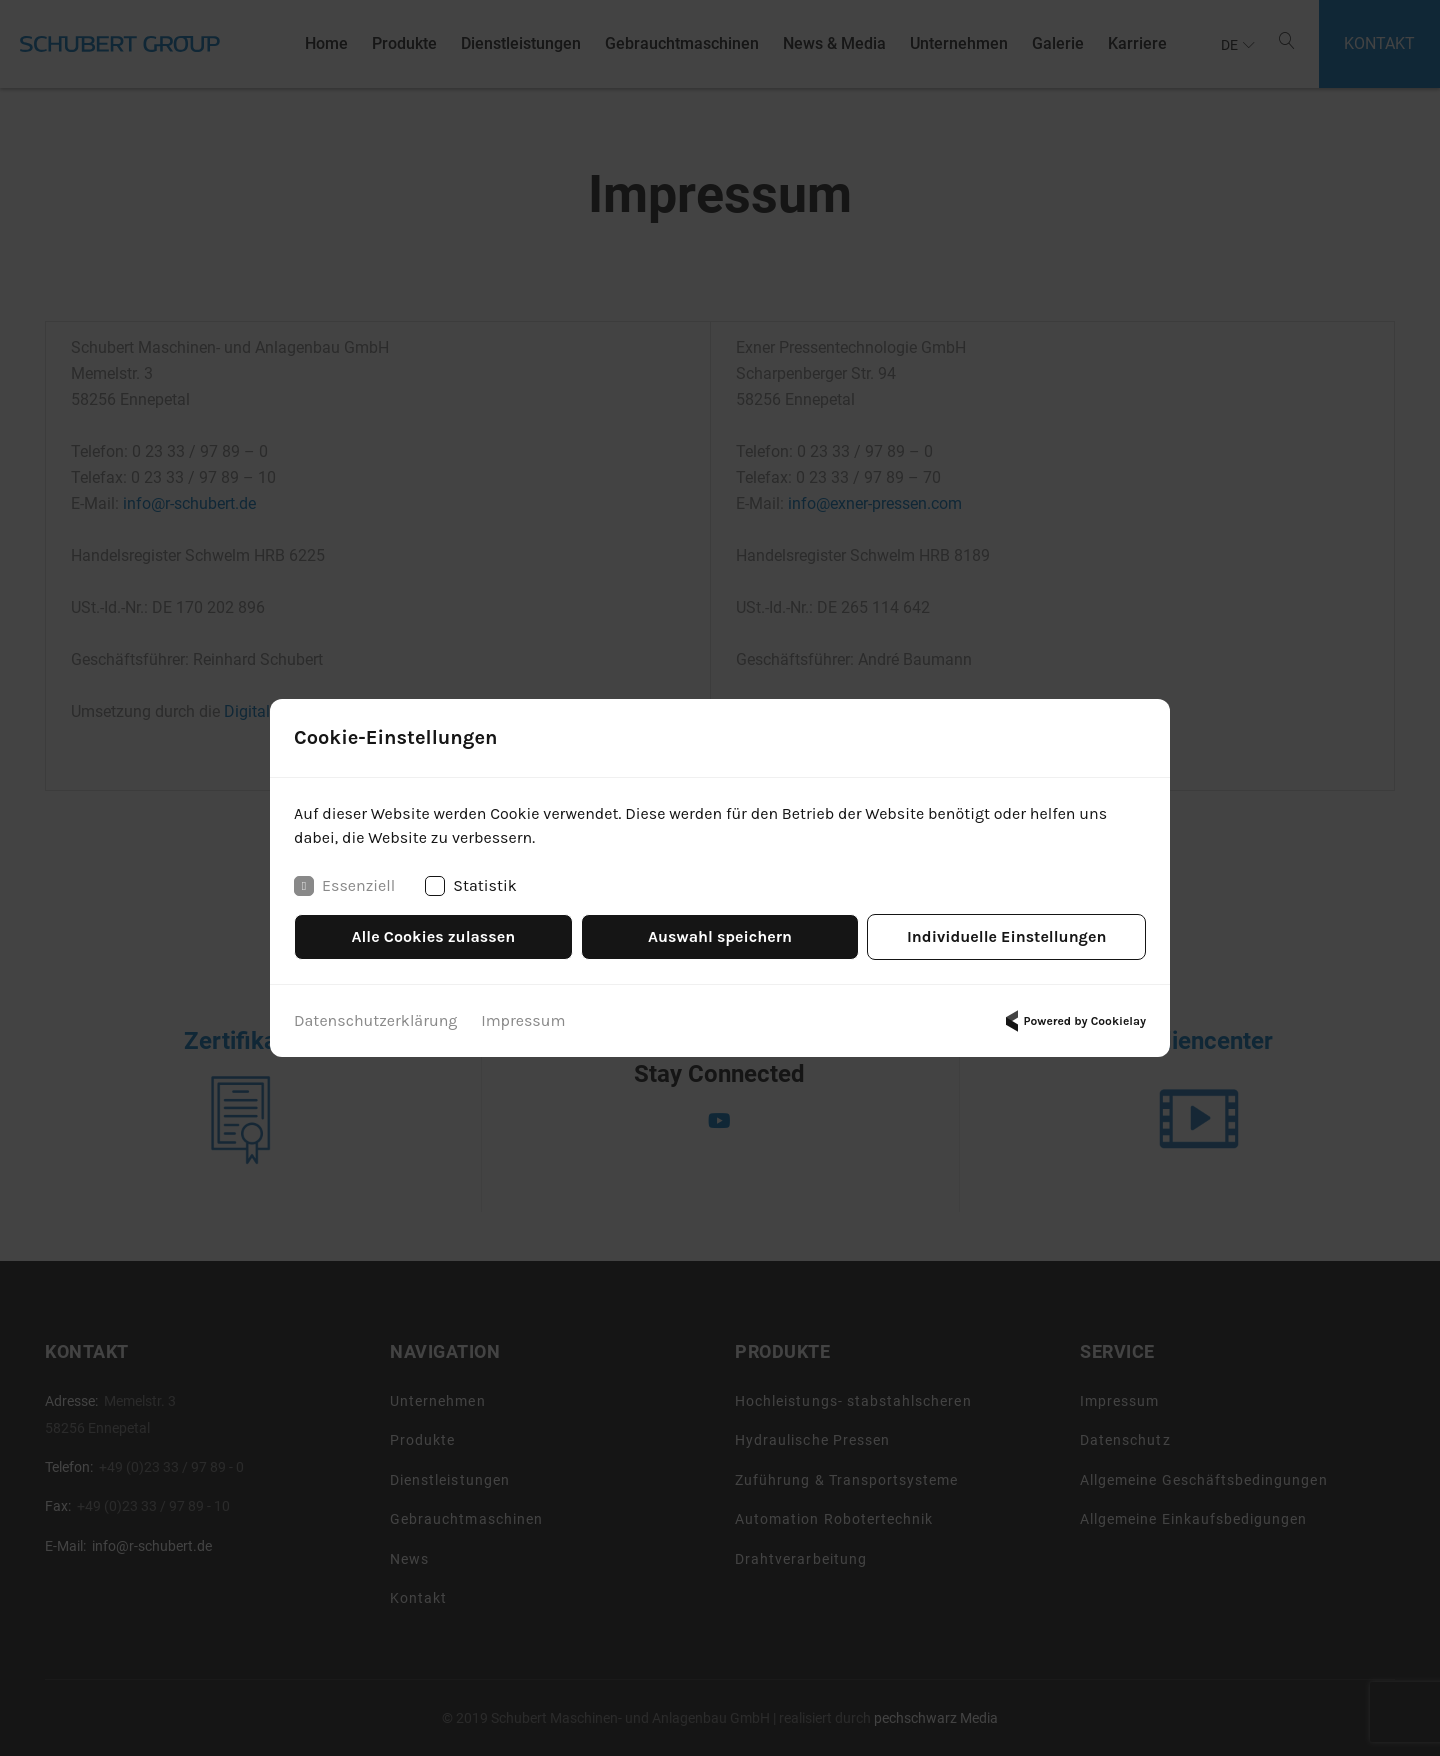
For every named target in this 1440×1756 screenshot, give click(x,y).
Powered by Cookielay (1073, 1021)
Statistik (471, 886)
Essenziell (344, 886)
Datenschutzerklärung (375, 1020)
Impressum (523, 1020)
